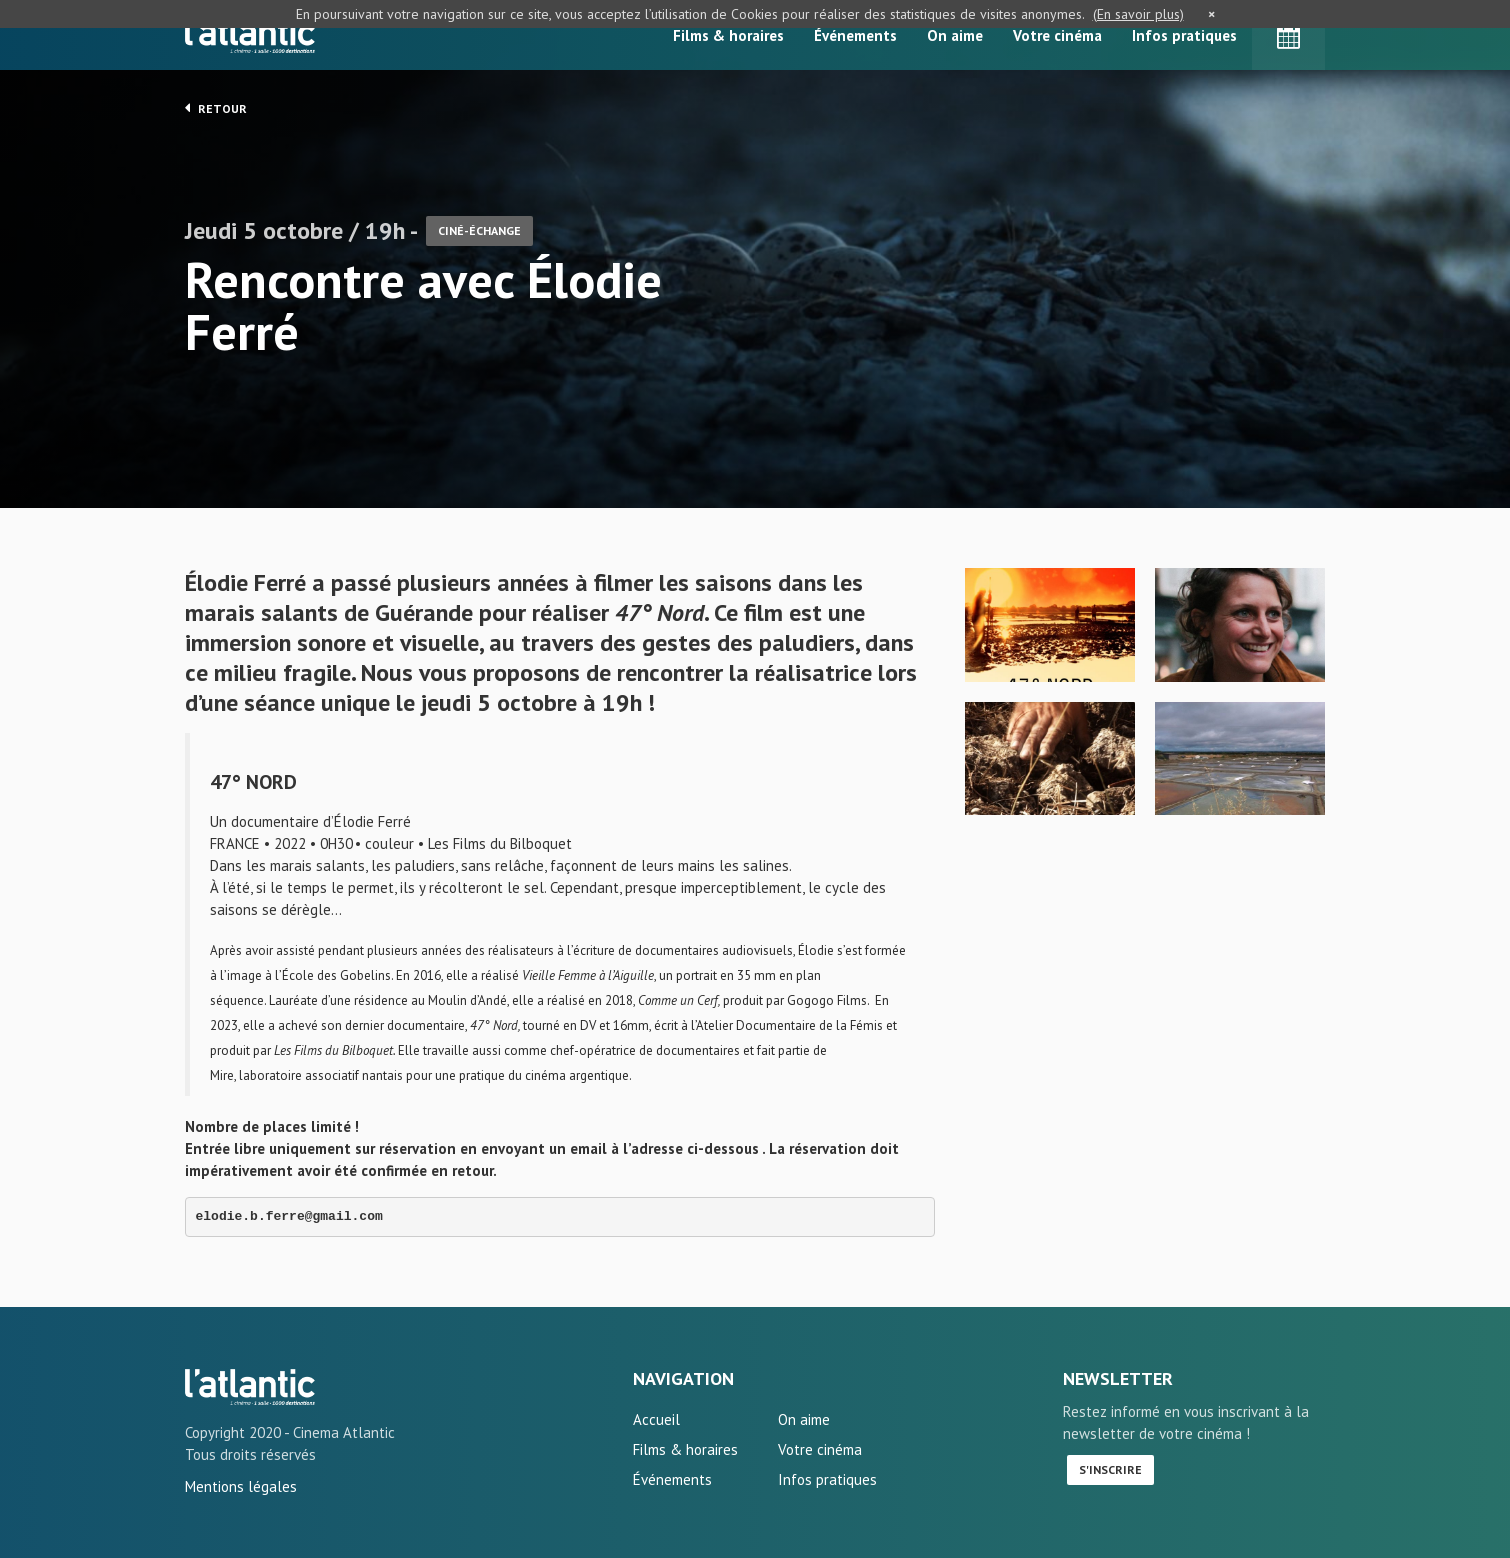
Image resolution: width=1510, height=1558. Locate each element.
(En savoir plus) (1138, 14)
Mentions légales (241, 1486)
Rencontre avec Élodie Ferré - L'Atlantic (250, 1387)
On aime (955, 35)
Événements (855, 35)
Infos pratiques (1184, 35)
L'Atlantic (250, 35)
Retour (216, 108)
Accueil (656, 1419)
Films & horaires (728, 35)
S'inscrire (1110, 1469)
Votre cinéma (1057, 35)
